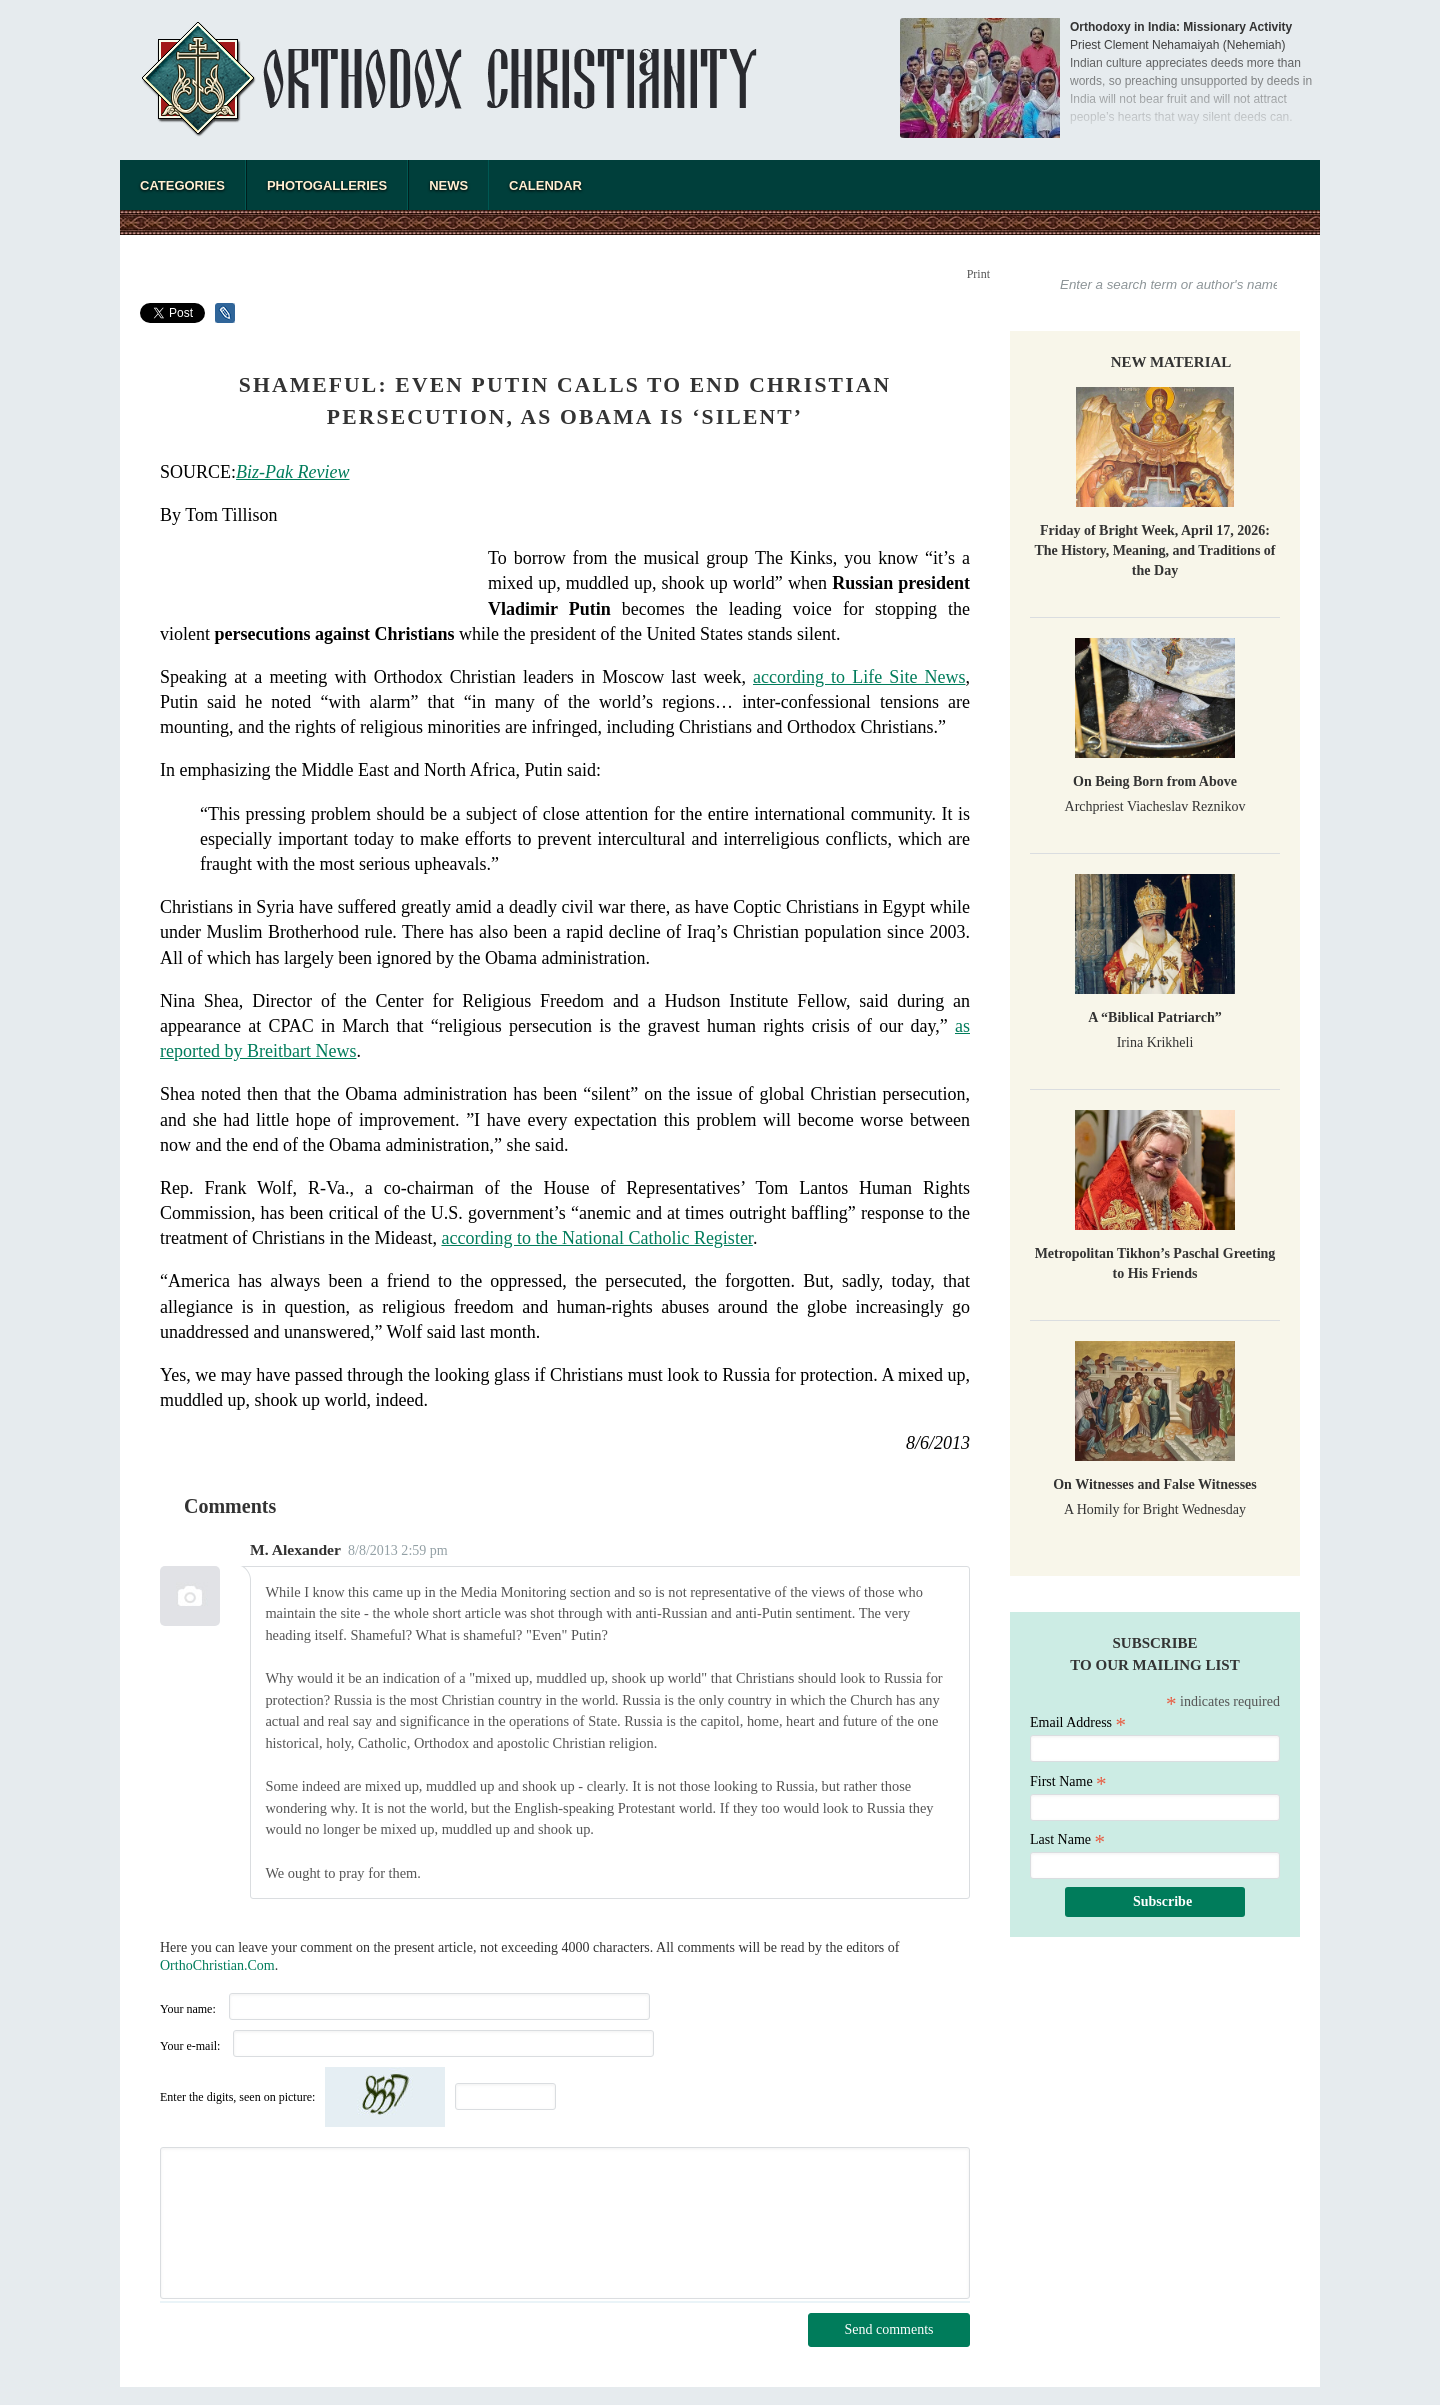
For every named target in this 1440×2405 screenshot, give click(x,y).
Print (978, 274)
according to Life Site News (859, 677)
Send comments (888, 2329)
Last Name (1067, 1839)
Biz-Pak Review (292, 472)
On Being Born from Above (1155, 781)
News (448, 185)
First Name (1068, 1781)
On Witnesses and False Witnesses (1155, 1484)
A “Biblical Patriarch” (1155, 1017)
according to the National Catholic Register (596, 1238)
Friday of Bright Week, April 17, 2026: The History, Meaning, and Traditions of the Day (1154, 550)
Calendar (545, 185)
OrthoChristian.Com (217, 1965)
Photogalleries (327, 185)
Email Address (1078, 1722)
